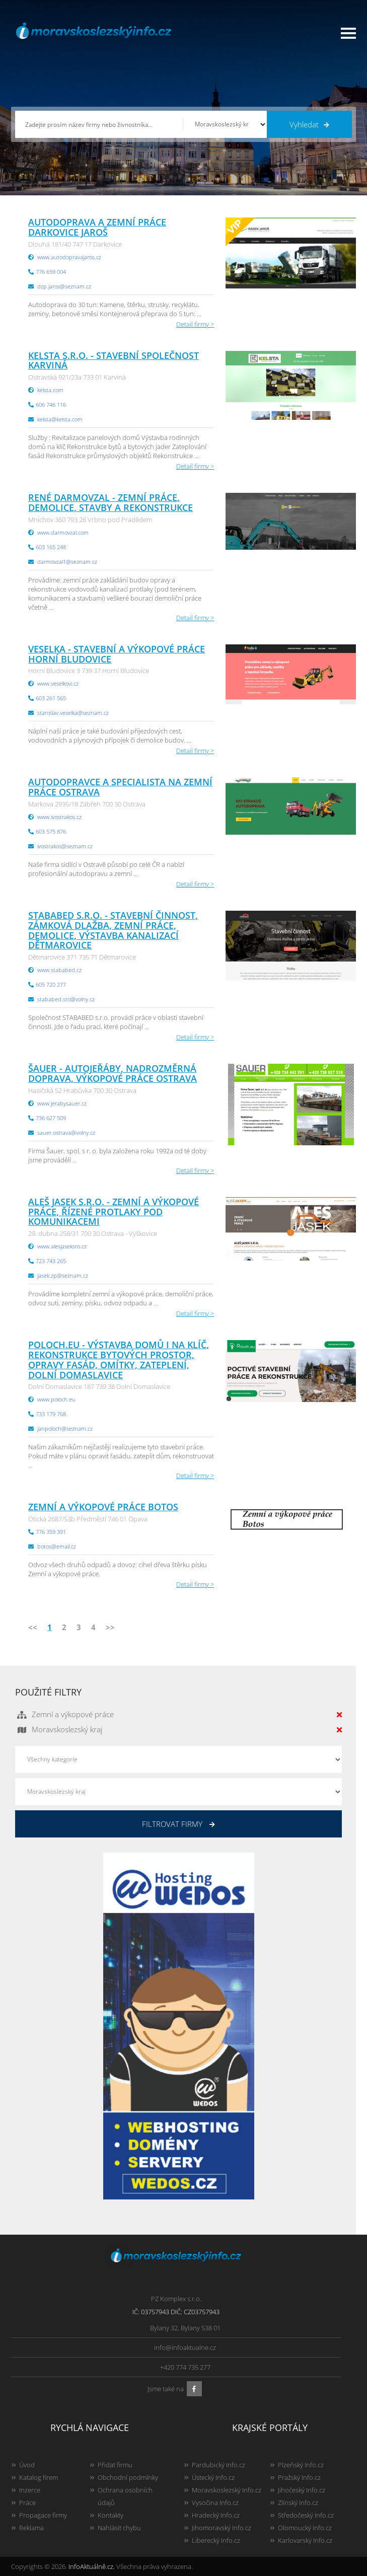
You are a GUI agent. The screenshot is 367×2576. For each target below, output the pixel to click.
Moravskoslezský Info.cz (226, 2489)
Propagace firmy (43, 2515)
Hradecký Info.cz (216, 2515)
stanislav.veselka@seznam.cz (73, 712)
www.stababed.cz (59, 970)
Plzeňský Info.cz (301, 2464)
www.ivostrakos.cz (59, 817)
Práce (27, 2502)
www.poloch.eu (56, 1399)
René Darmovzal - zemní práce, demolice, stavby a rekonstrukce (110, 502)
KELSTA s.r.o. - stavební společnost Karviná (113, 360)
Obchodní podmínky (128, 2477)
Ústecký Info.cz (213, 2477)
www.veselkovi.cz (58, 683)
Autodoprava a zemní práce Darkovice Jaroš (97, 227)
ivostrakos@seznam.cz (65, 846)
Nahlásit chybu (119, 2527)
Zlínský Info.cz (298, 2502)
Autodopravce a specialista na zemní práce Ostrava (120, 787)
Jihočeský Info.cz (301, 2489)
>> (110, 1627)
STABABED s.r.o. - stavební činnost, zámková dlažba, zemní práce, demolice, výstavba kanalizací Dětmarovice (113, 930)
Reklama (31, 2527)
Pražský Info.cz (299, 2477)
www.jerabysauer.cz (62, 1103)
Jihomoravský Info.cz (221, 2527)
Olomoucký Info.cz (305, 2527)
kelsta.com (50, 390)
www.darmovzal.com (63, 532)
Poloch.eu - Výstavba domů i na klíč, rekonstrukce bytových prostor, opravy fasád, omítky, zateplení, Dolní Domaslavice (118, 1359)
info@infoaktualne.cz (185, 2347)
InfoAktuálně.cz (90, 2566)
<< (32, 1627)
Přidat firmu (115, 2464)
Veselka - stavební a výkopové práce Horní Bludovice (116, 654)
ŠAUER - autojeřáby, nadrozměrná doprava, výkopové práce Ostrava (112, 1073)
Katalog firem (38, 2477)
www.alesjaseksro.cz (62, 1246)
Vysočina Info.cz (215, 2502)
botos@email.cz (56, 1546)
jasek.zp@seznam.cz (62, 1275)
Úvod (27, 2464)
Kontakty (110, 2515)
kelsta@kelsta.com (60, 419)
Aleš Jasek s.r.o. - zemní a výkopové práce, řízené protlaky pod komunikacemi (113, 1212)
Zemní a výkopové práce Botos (103, 1507)
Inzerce (29, 2489)
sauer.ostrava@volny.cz (66, 1132)
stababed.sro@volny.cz (66, 999)
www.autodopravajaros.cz (69, 257)
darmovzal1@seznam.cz (67, 561)
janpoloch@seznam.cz (65, 1428)
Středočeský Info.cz (306, 2515)
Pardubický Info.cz (218, 2464)
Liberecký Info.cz (216, 2540)
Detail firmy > (195, 324)
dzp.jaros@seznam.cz (64, 286)
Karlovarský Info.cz (305, 2540)
